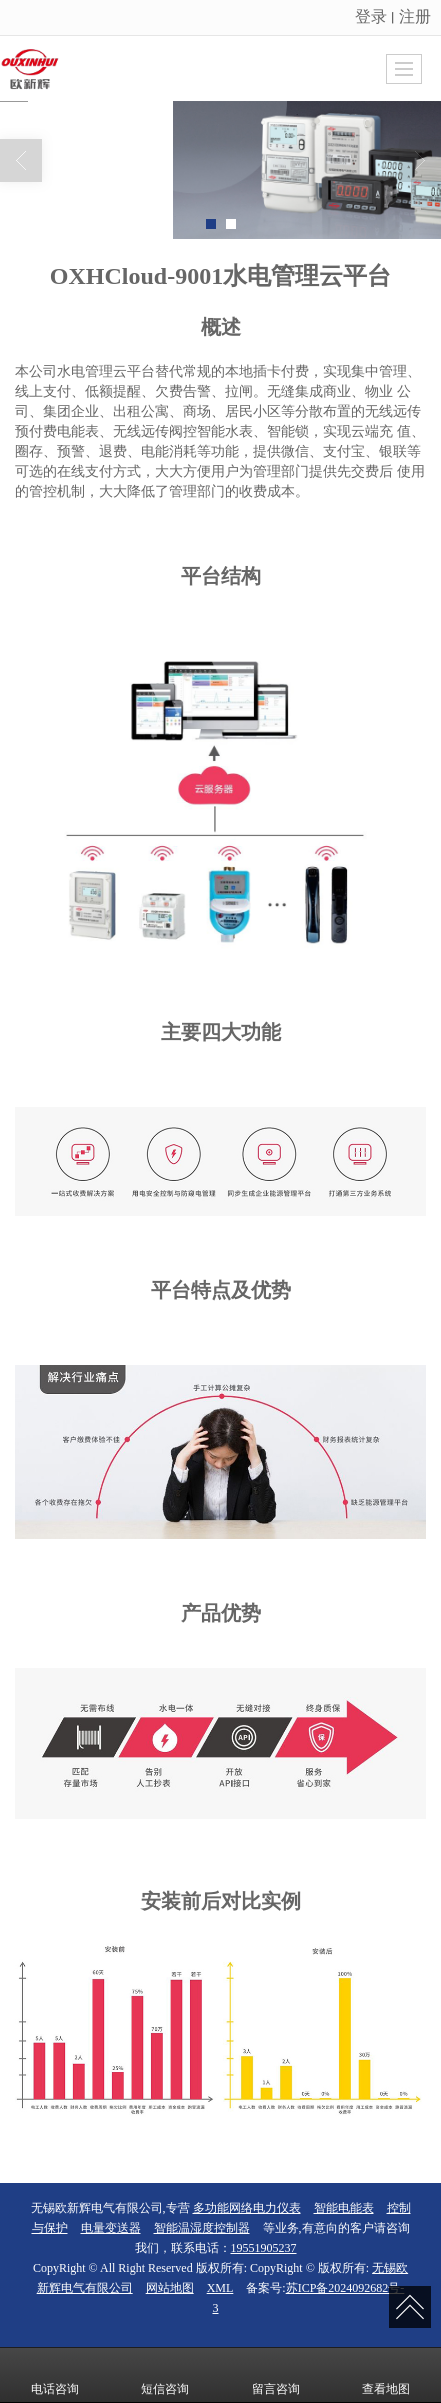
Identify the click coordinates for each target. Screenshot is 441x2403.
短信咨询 (165, 2375)
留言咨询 (276, 2375)
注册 (415, 16)
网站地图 (170, 2288)
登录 (371, 16)
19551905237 (264, 2248)
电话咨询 (55, 2375)
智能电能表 (344, 2208)
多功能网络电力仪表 (247, 2208)
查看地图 (386, 2375)
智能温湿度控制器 (202, 2228)
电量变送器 (111, 2228)
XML (220, 2288)
